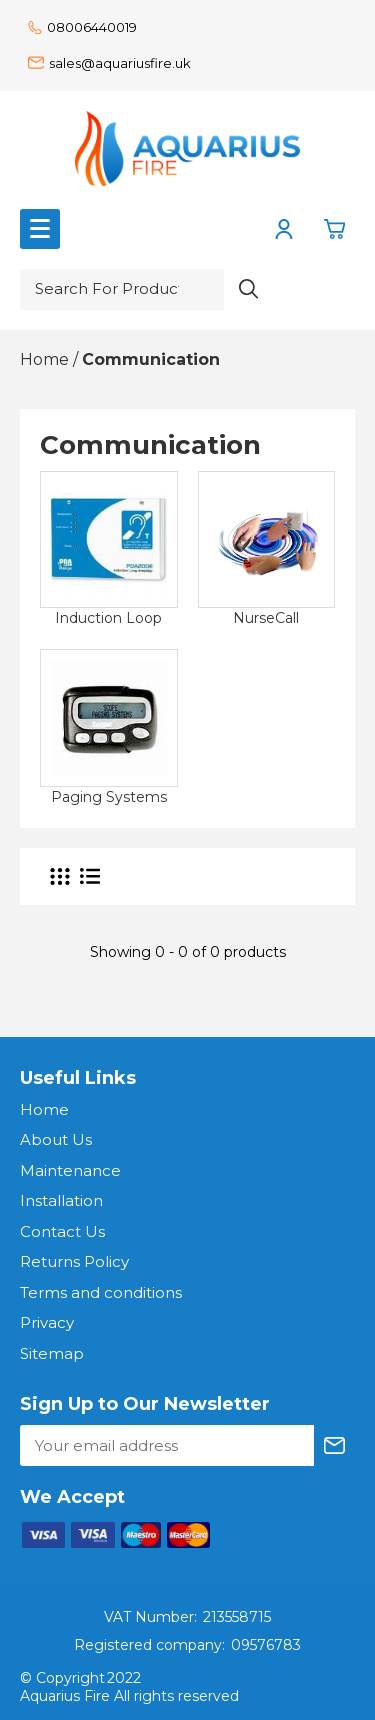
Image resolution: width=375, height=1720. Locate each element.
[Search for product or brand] (122, 289)
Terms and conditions (101, 1292)
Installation (61, 1200)
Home (44, 1109)
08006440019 (82, 27)
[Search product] (249, 289)
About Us (56, 1139)
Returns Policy (74, 1261)
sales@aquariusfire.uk (109, 63)
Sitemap (52, 1353)
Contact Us (62, 1231)
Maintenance (70, 1170)
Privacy (47, 1322)
